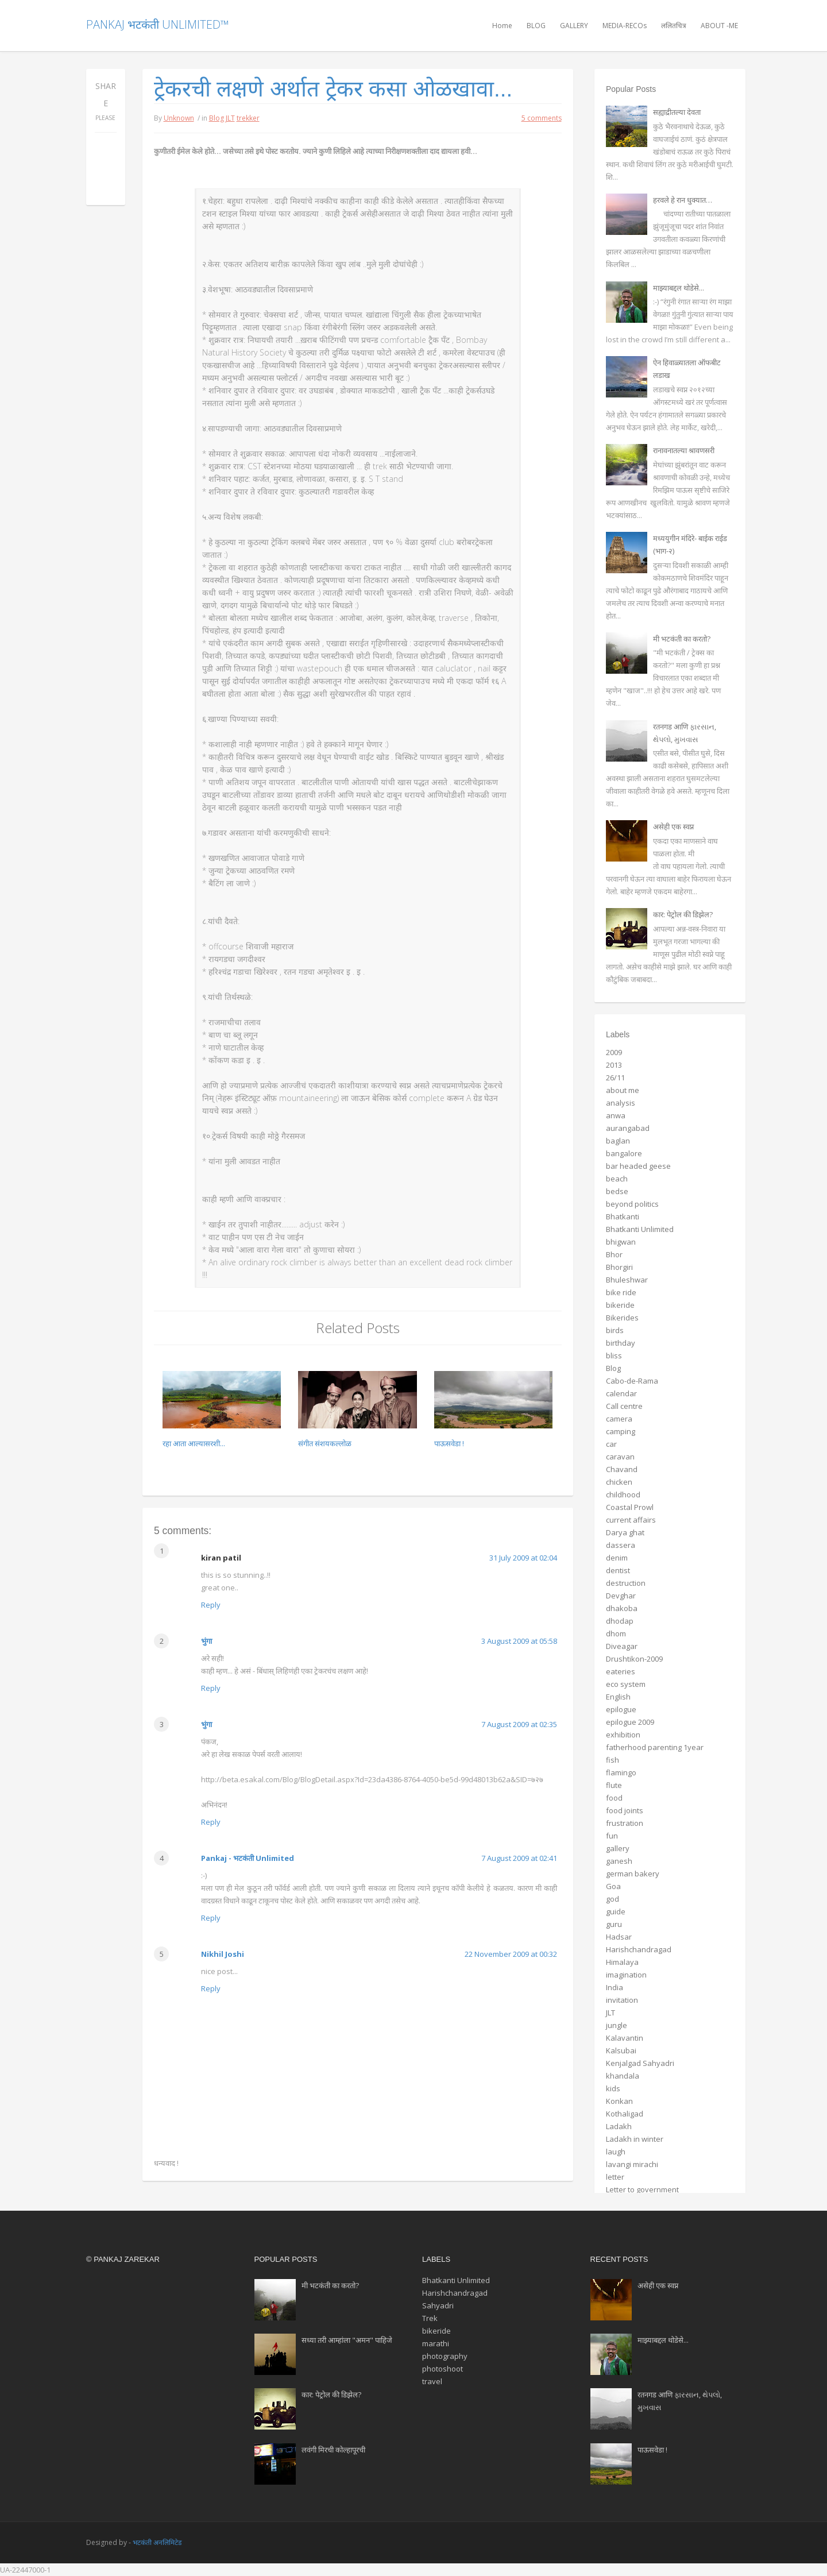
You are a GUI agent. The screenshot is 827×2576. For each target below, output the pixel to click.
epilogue (621, 1709)
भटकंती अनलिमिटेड (157, 2542)
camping (620, 1431)
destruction (626, 1583)
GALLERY (574, 25)
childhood (623, 1494)
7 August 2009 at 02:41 (519, 1858)
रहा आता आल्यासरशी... (194, 1443)
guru (614, 1924)
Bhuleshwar (627, 1280)
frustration (624, 1823)
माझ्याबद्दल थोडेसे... (678, 288)
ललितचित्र (673, 25)
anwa (615, 1115)
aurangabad (628, 1128)
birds (615, 1330)
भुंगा (206, 1641)
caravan (620, 1456)
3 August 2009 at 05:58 (519, 1641)
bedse (617, 1191)
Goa (613, 1886)
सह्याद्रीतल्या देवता (677, 112)
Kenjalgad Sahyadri (640, 2063)
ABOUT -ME (719, 25)
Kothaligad (624, 2113)
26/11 (615, 1077)
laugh (615, 2151)
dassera (620, 1545)
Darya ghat (625, 1532)
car (611, 1444)
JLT (230, 118)
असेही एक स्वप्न (673, 826)
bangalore (624, 1153)
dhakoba (621, 1608)
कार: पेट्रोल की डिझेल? (683, 914)
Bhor (614, 1254)
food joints (624, 1810)
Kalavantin (624, 2038)
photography (444, 2356)
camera (619, 1418)
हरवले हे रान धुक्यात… (682, 200)
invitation (622, 2000)
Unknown (179, 118)
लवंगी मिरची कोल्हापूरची (333, 2449)
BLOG (536, 25)
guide (615, 1911)
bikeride (620, 1305)
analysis (620, 1103)
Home (502, 25)
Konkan (619, 2101)
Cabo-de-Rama (632, 1381)
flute (614, 1785)
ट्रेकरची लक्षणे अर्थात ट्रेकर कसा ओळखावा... (333, 88)
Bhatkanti (622, 1216)
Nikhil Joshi (222, 1954)
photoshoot (442, 2368)
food (614, 1798)
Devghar (621, 1595)
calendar (621, 1393)
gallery (617, 1848)
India (614, 1987)
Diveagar (621, 1646)
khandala (622, 2076)
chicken (619, 1482)
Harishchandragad (638, 1949)
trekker (248, 118)
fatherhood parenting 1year (655, 1747)
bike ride (621, 1292)
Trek (430, 2318)
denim (617, 1557)
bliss (614, 1355)
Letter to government (642, 2189)
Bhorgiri (619, 1267)
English (618, 1696)
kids (613, 2088)
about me (622, 1090)
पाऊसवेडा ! (449, 1443)
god (612, 1899)
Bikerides (622, 1317)
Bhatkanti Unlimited (640, 1229)
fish (612, 1760)
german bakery (632, 1873)
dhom (616, 1633)
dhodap (619, 1621)
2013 (614, 1065)
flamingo (621, 1772)
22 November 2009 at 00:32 (511, 1954)
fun (612, 1835)
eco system (626, 1684)
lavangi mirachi (632, 2164)
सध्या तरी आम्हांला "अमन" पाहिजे (347, 2340)
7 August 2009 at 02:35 (519, 1724)
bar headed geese (638, 1166)
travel (432, 2381)
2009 (614, 1052)
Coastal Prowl (630, 1507)
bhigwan (621, 1242)
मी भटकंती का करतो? (681, 639)
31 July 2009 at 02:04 (523, 1557)
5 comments (541, 118)
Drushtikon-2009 (634, 1659)
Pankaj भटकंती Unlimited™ (157, 24)
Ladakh (619, 2126)
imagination (626, 1974)
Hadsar (619, 1937)
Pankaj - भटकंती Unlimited (247, 1858)
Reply (211, 1605)
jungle (616, 2025)
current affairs (631, 1520)
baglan (618, 1141)
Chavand (621, 1469)
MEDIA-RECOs (624, 25)
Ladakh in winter (634, 2139)
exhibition (623, 1734)
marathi (435, 2343)
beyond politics (632, 1204)
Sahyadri (438, 2305)
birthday (620, 1343)
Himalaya (622, 1962)
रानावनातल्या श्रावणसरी (683, 450)
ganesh (619, 1861)
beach (617, 1178)
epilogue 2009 (630, 1722)
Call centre (624, 1406)
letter (615, 2177)
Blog (216, 118)
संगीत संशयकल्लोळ (324, 1443)
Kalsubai (621, 2050)
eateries (620, 1671)
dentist (618, 1570)
